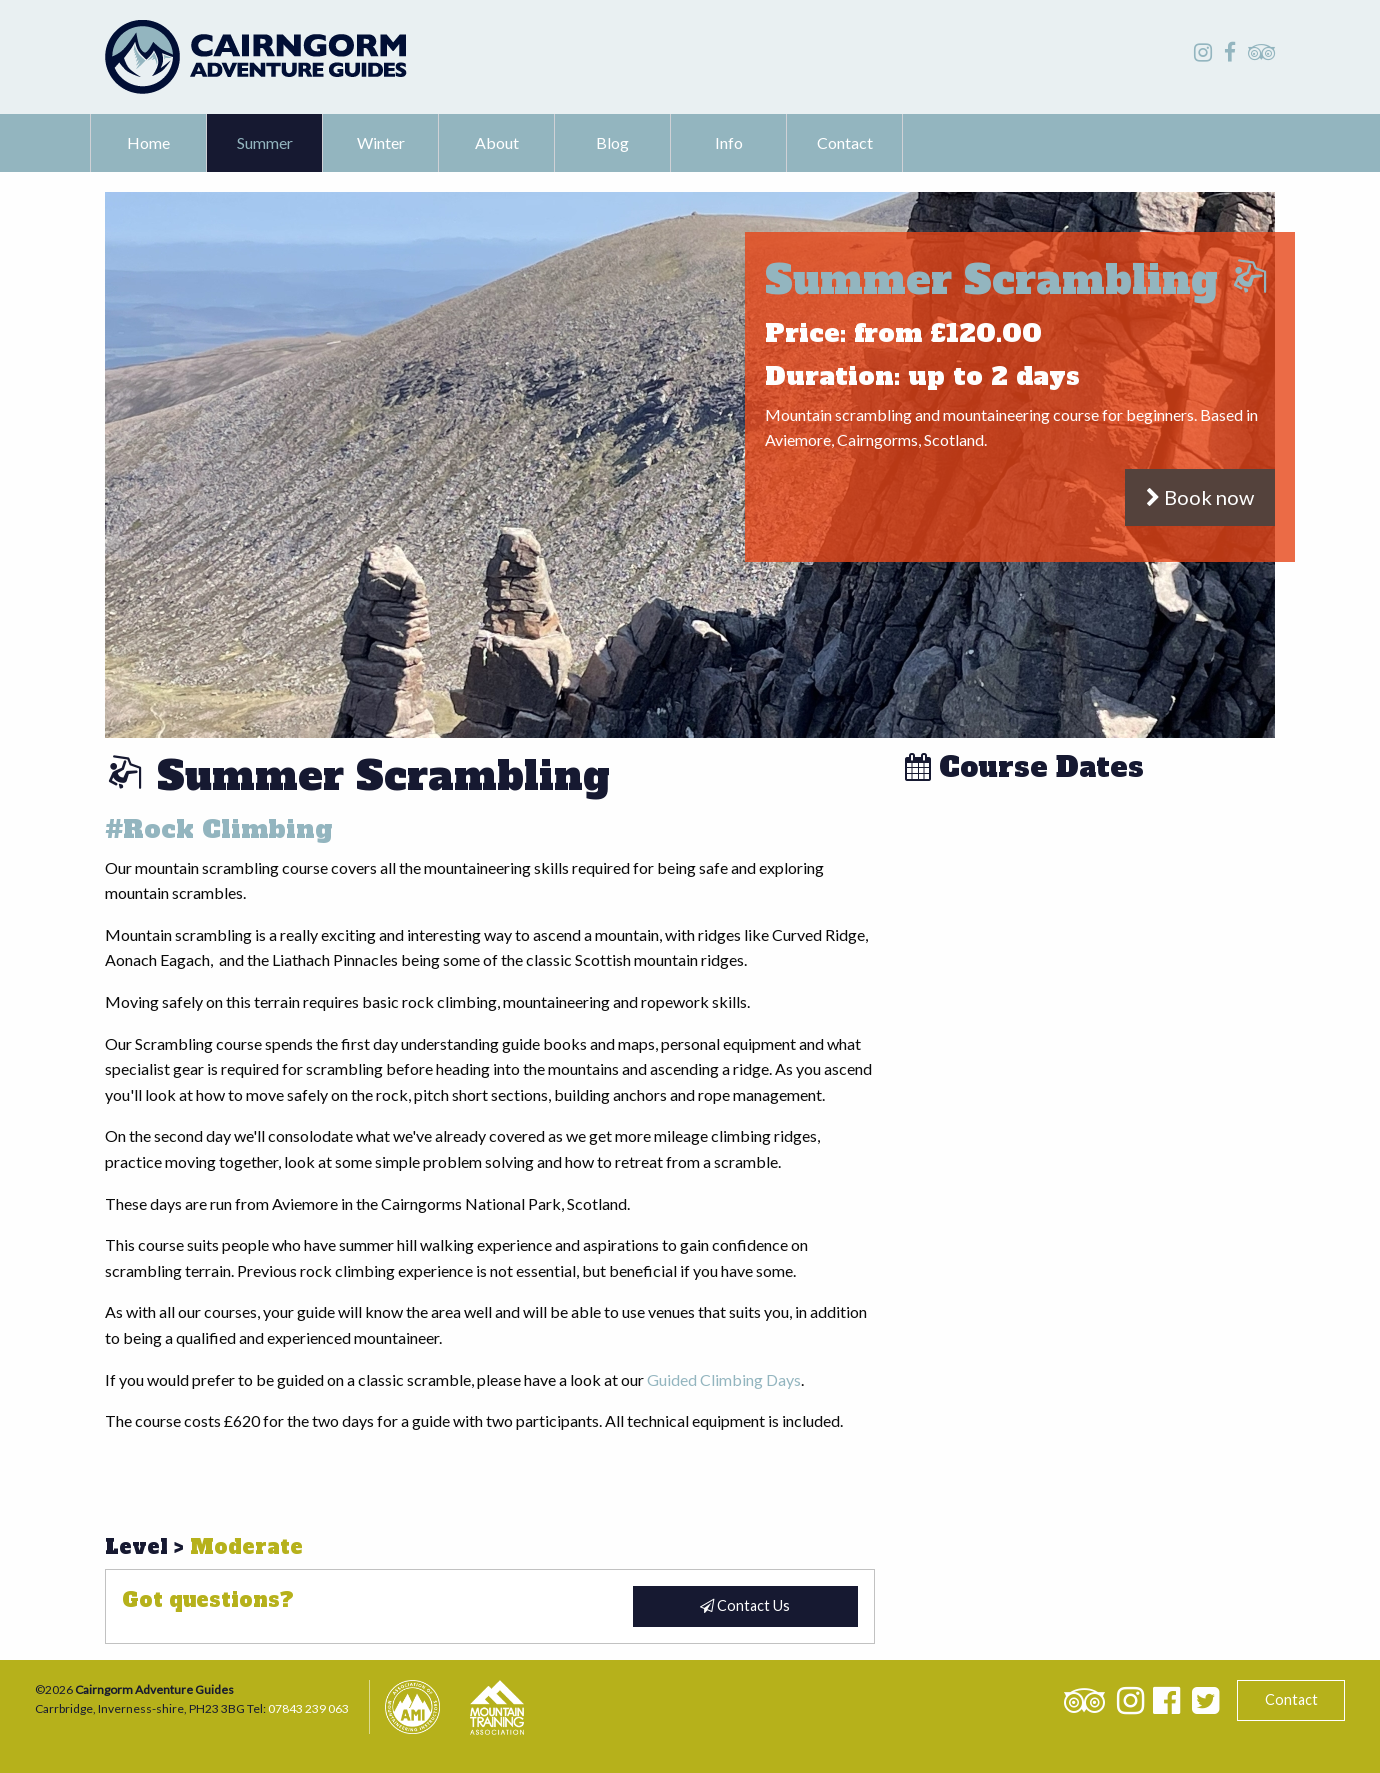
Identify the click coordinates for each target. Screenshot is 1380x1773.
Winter (381, 142)
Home (148, 142)
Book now (1200, 497)
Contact (845, 142)
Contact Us (745, 1605)
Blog (612, 142)
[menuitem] (149, 143)
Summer (265, 142)
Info (729, 142)
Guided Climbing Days (724, 1379)
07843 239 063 (308, 1708)
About (497, 142)
